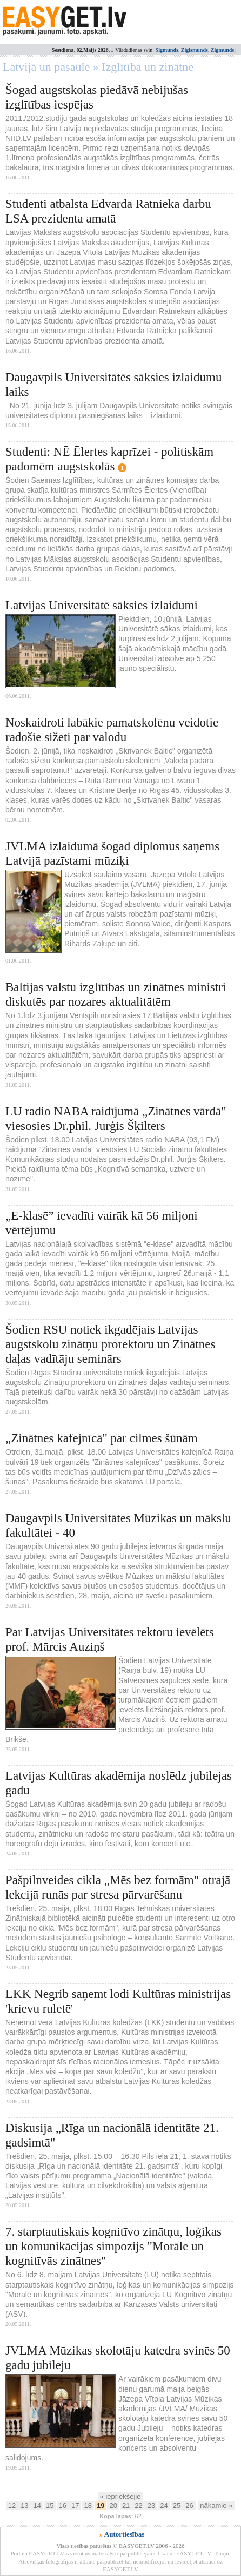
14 (37, 2505)
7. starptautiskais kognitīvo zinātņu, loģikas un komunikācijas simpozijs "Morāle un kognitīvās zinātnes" (113, 2246)
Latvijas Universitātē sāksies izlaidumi (101, 605)
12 (12, 2505)
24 (164, 2505)
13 (24, 2505)
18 (87, 2505)
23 (151, 2505)
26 (189, 2505)
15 (49, 2505)
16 (62, 2505)
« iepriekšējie (120, 2496)
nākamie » (216, 2505)
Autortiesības (124, 2534)
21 (126, 2505)
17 (75, 2505)
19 (100, 2505)
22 (138, 2505)
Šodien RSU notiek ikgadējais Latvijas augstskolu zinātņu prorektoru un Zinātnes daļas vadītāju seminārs (110, 1344)
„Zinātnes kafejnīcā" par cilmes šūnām (101, 1438)
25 (176, 2505)
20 (113, 2505)
